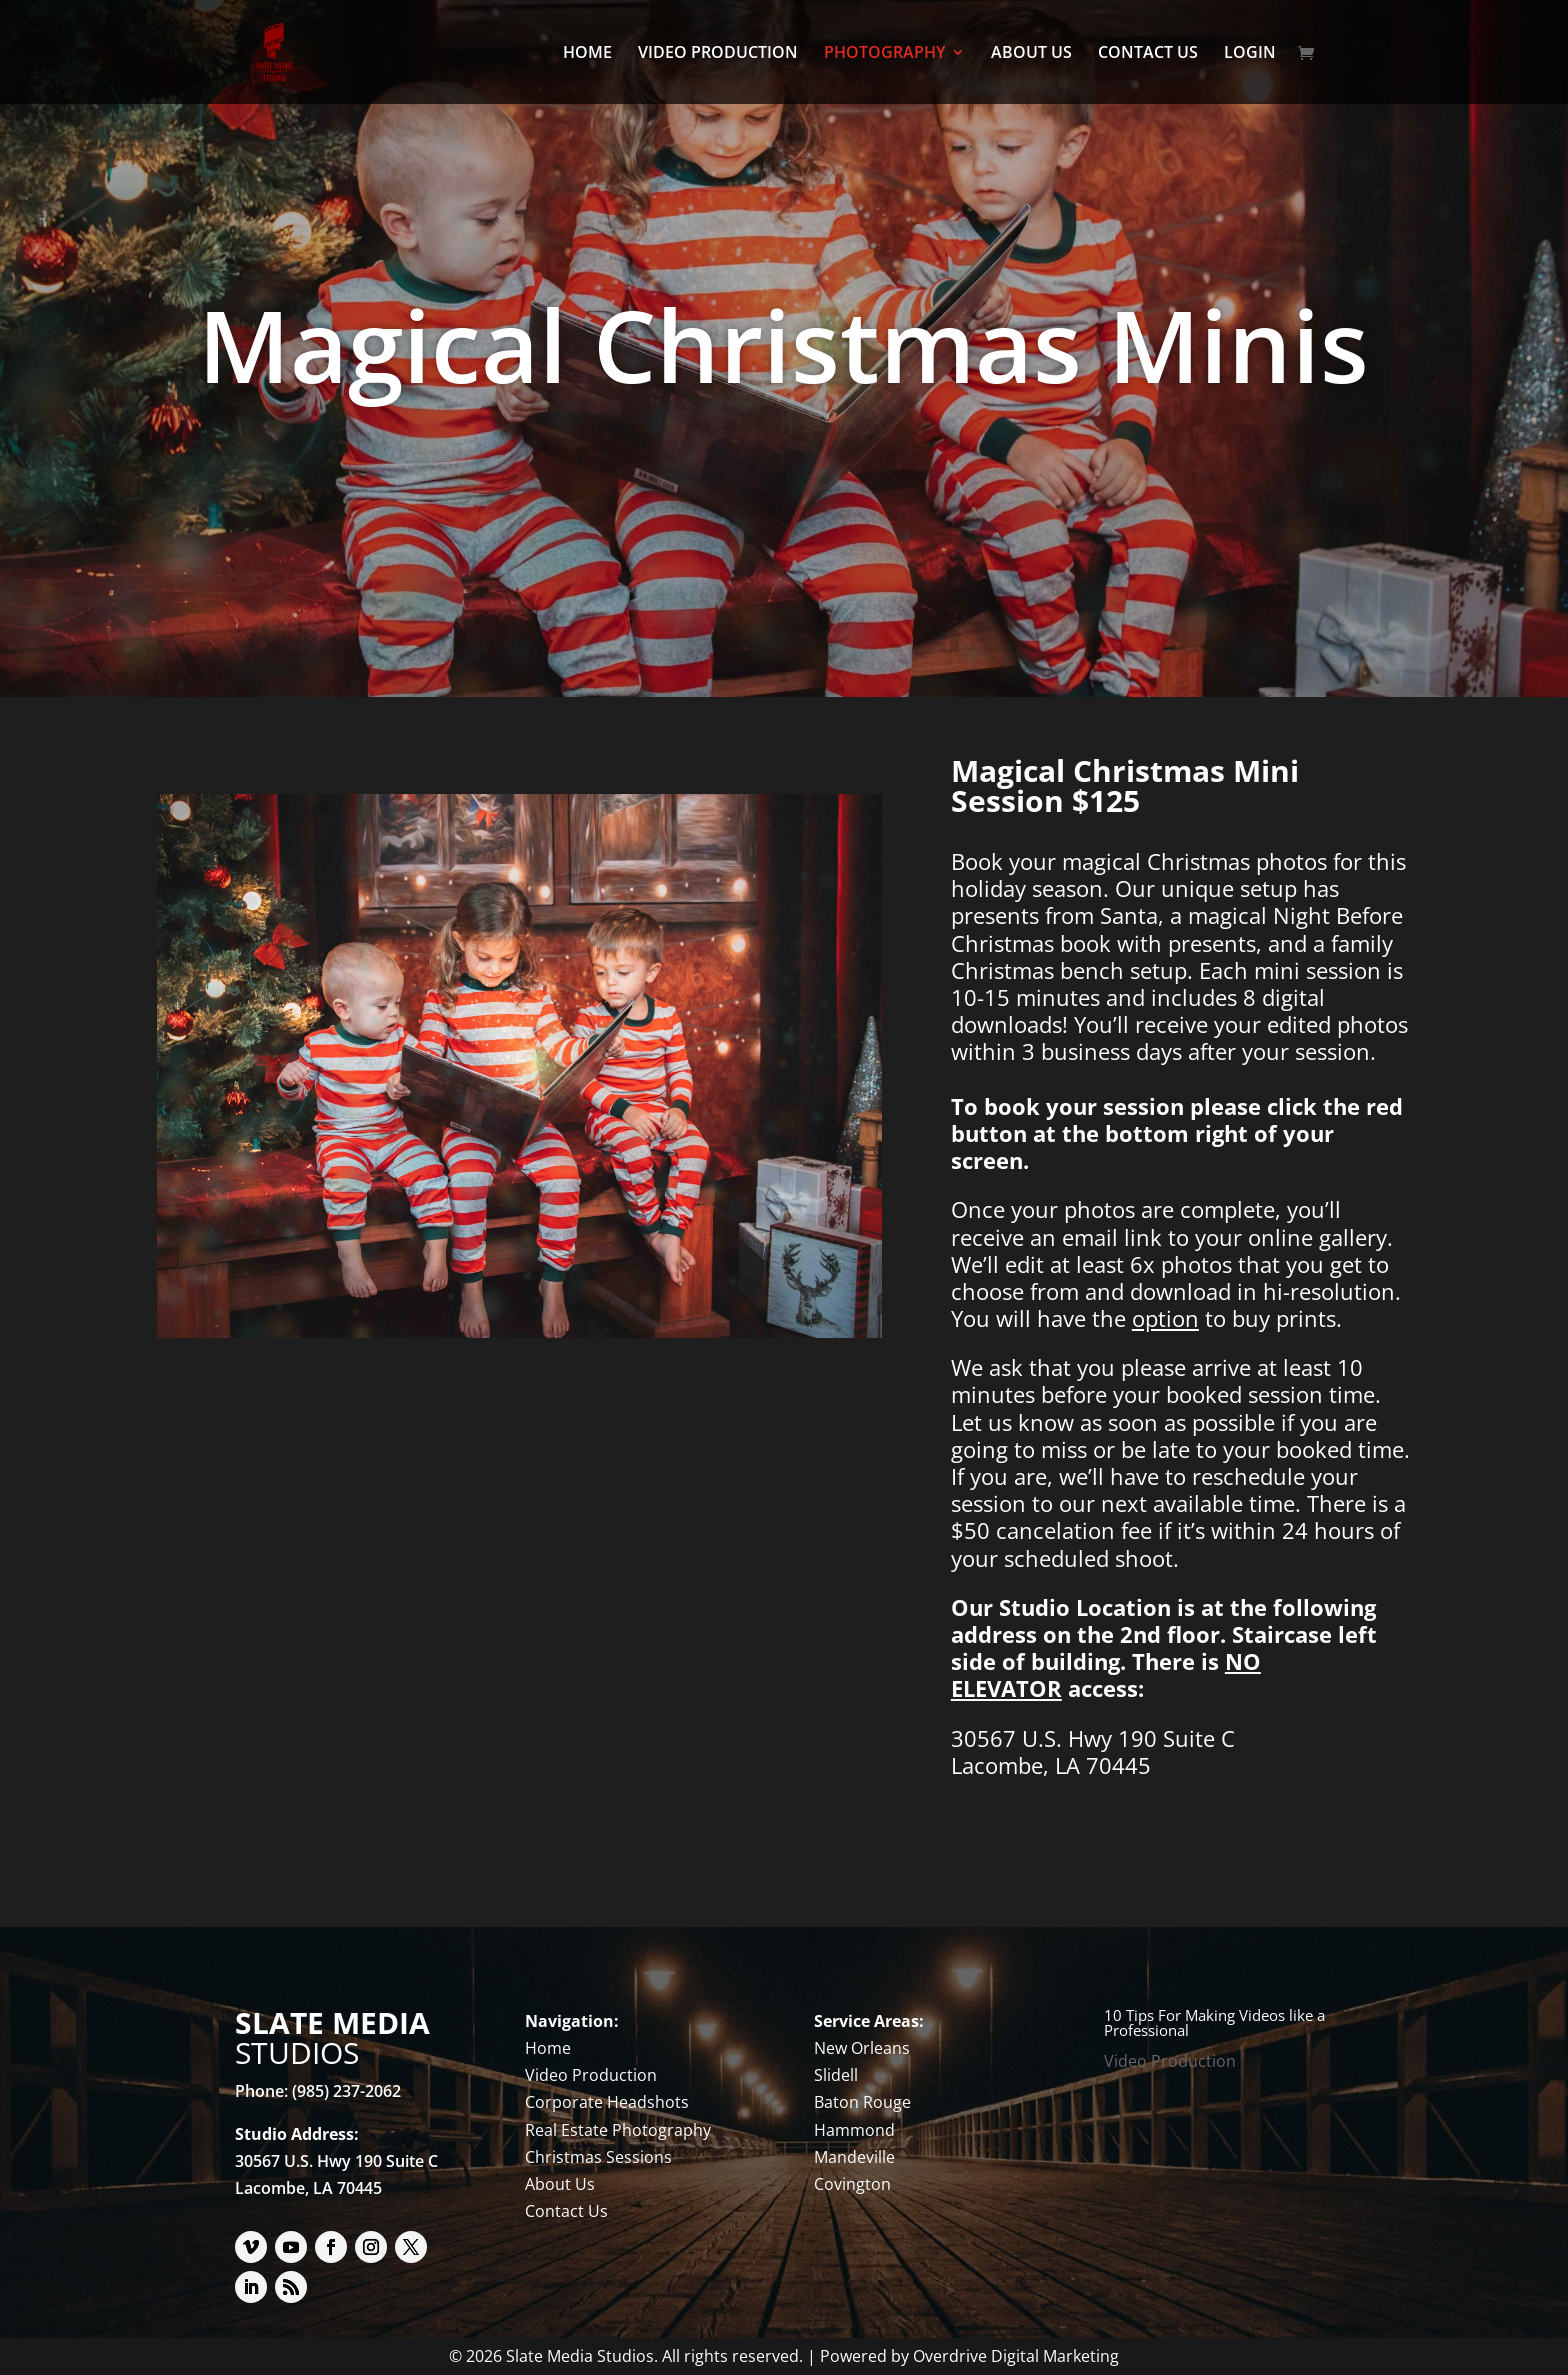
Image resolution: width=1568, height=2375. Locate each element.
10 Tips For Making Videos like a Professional (1214, 2022)
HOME (587, 54)
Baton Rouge (862, 2102)
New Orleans (862, 2048)
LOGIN (1250, 54)
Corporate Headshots (607, 2102)
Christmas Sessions (598, 2157)
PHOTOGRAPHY (884, 54)
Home (548, 2048)
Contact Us (566, 2211)
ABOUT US (1031, 54)
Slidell (836, 2075)
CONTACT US (1148, 54)
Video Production (591, 2075)
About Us (560, 2184)
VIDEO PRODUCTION (718, 54)
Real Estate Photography (618, 2130)
